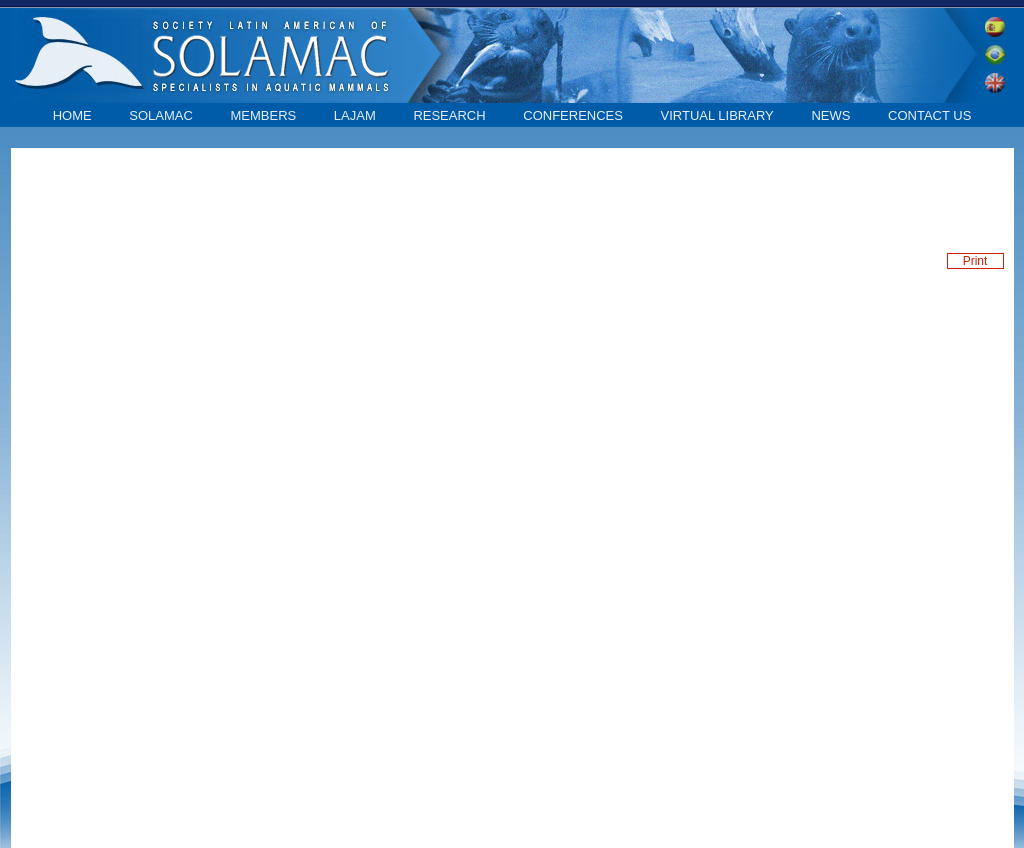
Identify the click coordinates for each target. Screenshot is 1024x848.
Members (263, 115)
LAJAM (355, 115)
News (830, 115)
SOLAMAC (161, 115)
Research (449, 115)
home (72, 115)
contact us (929, 115)
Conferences (573, 115)
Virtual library (717, 115)
